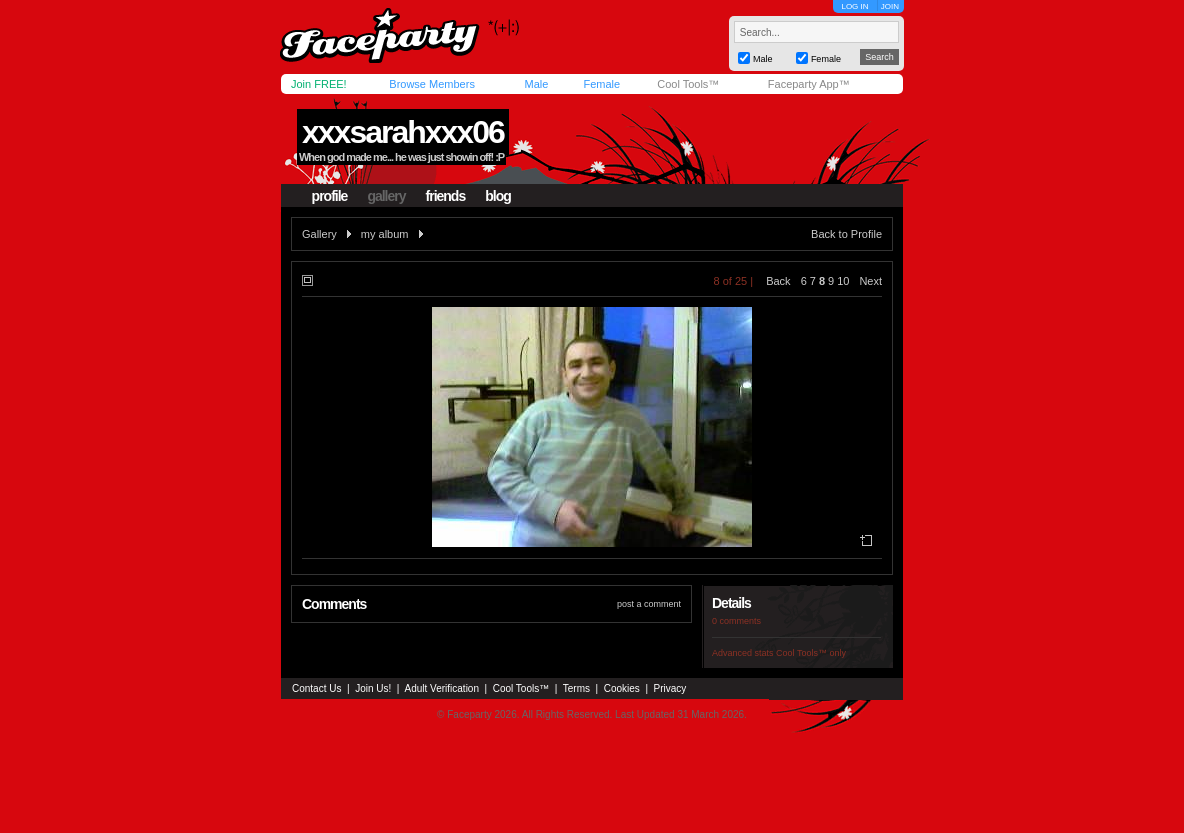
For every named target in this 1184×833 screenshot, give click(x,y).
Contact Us (316, 688)
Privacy (670, 688)
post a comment (649, 604)
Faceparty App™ (809, 84)
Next (870, 281)
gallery (386, 196)
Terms (576, 688)
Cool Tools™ (688, 84)
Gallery (319, 234)
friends (446, 196)
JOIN (890, 6)
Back (778, 281)
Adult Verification (441, 688)
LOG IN (854, 6)
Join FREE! (319, 84)
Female (601, 84)
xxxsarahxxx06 (403, 132)
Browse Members (432, 84)
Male (536, 84)
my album (385, 234)
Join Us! (373, 688)
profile (330, 196)
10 (843, 281)
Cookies (622, 688)
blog (498, 196)
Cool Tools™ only (811, 653)
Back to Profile (846, 234)
